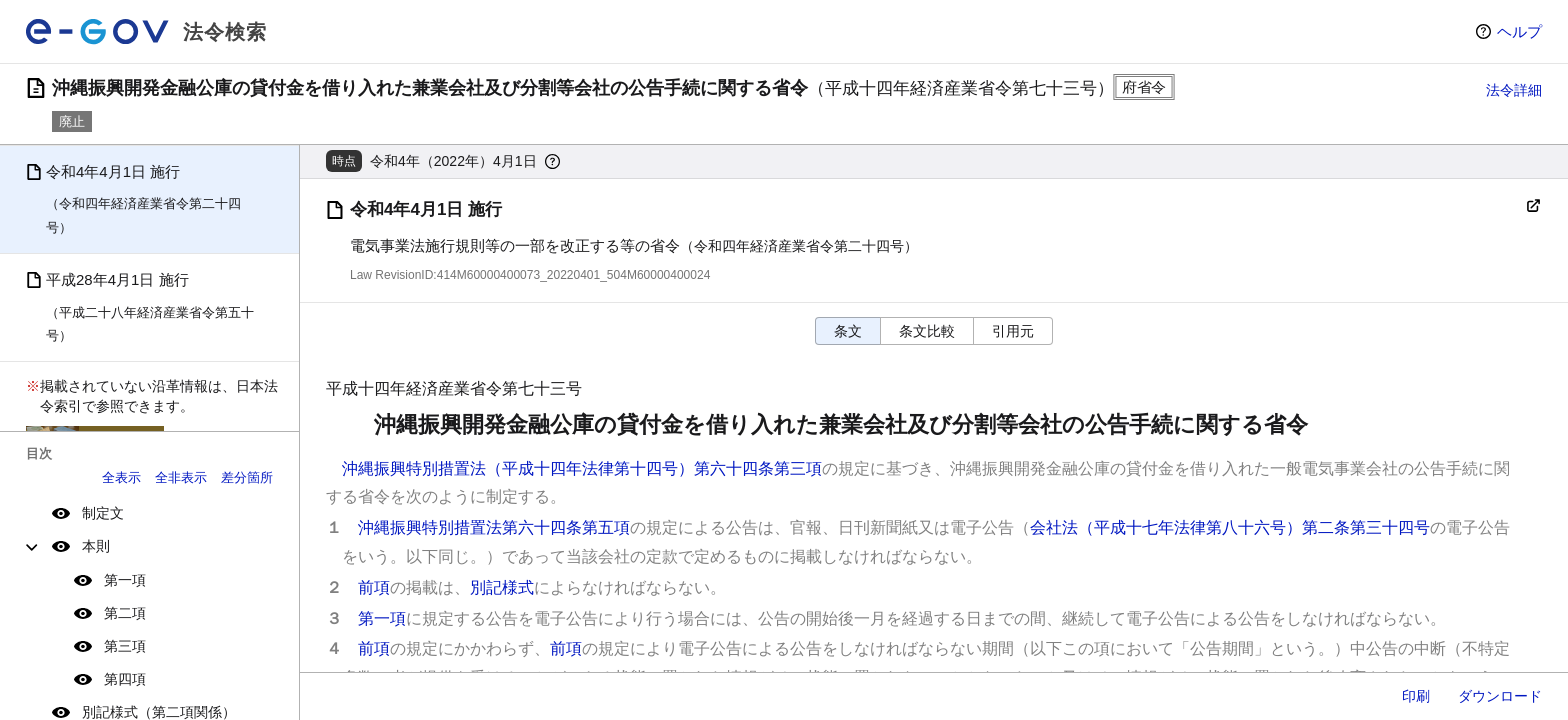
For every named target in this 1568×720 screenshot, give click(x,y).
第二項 (125, 613)
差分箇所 (247, 477)
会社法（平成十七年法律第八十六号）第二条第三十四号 (1230, 527)
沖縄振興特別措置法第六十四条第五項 (494, 527)
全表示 (121, 477)
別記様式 (502, 587)
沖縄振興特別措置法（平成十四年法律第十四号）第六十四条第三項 (582, 468)
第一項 (125, 580)
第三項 (125, 646)
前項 (374, 587)
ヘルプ (1519, 31)
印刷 (1416, 696)
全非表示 (181, 477)
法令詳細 (1514, 90)
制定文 (103, 513)
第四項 (125, 679)
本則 (96, 546)
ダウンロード (1500, 696)
